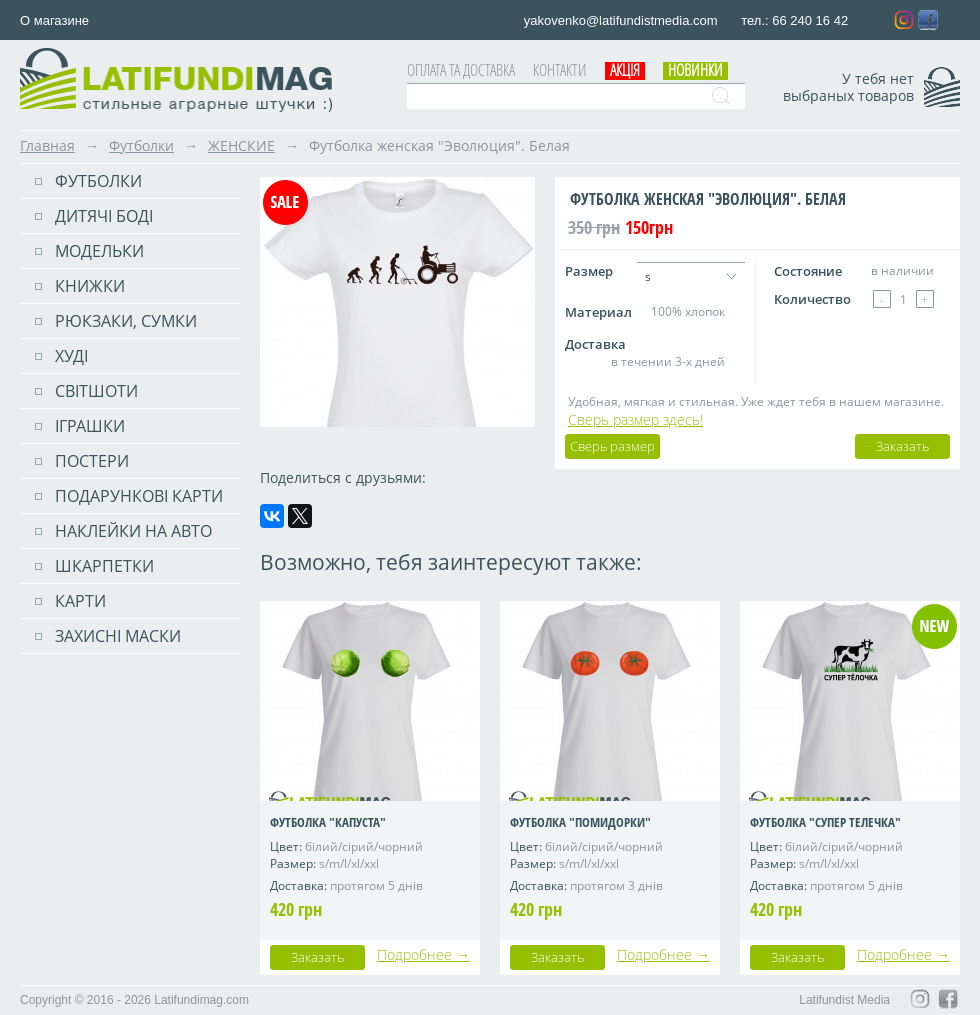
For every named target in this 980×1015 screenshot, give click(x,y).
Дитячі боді (104, 216)
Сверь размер (612, 446)
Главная (47, 145)
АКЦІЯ (625, 70)
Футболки (141, 145)
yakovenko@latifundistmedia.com (622, 20)
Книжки (90, 286)
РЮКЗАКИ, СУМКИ (126, 321)
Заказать (902, 446)
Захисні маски (118, 636)
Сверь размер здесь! (635, 419)
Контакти (560, 70)
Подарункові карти (139, 496)
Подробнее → (423, 954)
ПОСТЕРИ (92, 461)
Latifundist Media (844, 1000)
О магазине (54, 20)
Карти (80, 601)
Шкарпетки (104, 566)
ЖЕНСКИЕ (241, 145)
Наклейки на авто (133, 531)
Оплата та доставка (461, 70)
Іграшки (90, 426)
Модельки (99, 251)
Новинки (695, 70)
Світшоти (96, 391)
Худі (71, 356)
